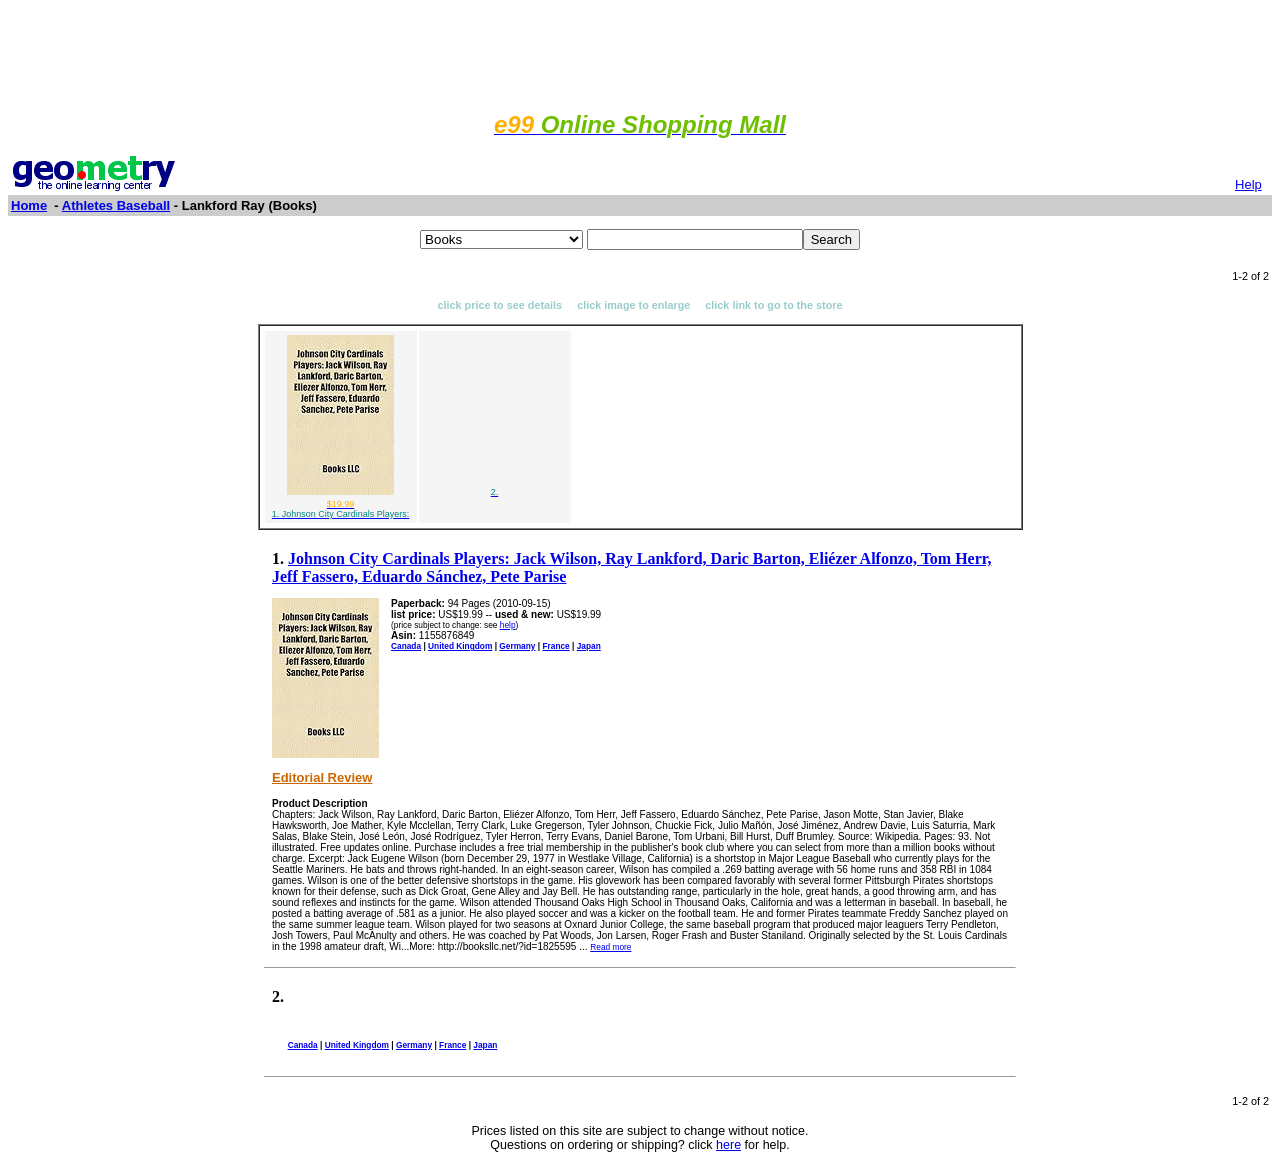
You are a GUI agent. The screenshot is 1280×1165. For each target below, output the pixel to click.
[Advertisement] (640, 53)
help (508, 625)
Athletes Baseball (116, 205)
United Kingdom (460, 646)
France (555, 646)
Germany (517, 646)
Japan (589, 646)
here (728, 1145)
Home (29, 205)
